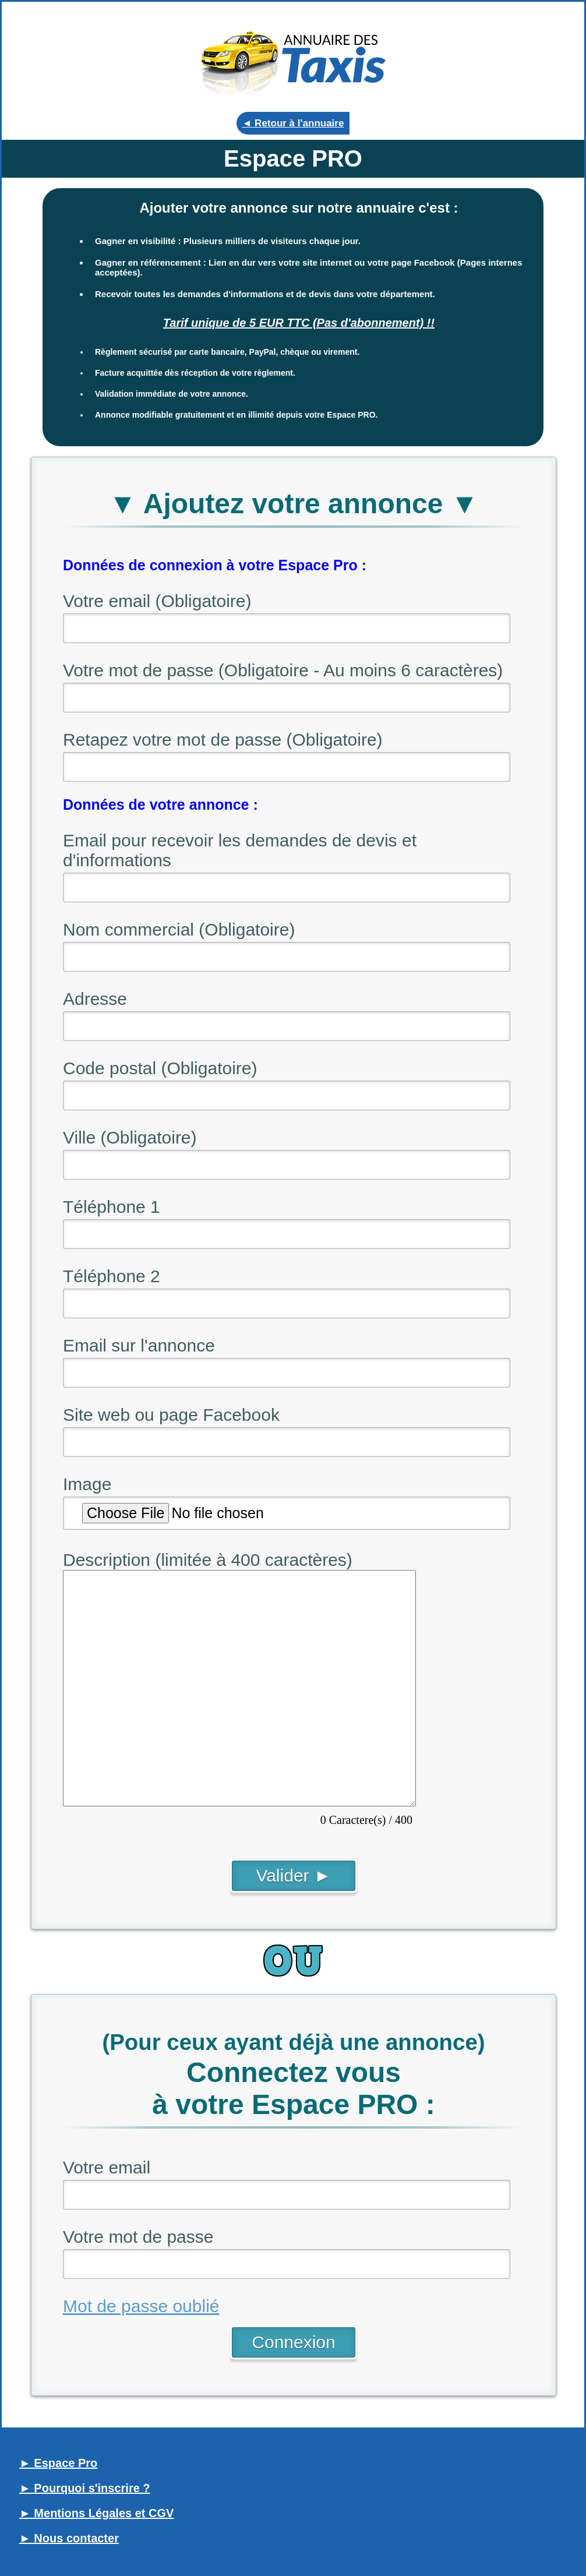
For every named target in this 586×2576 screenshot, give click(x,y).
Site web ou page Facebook (171, 1414)
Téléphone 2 (111, 1276)
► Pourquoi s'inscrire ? (84, 2488)
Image (87, 1484)
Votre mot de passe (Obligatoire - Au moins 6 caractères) (283, 670)
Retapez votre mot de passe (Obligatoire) (223, 739)
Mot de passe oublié (141, 2306)
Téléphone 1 (111, 1206)
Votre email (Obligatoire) (157, 601)
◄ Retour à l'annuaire (293, 123)
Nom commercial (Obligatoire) (179, 929)
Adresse (95, 998)
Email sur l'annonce (139, 1345)
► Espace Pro (58, 2463)
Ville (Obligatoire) (130, 1137)
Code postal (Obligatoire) (160, 1068)
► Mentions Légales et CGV (96, 2513)
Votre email (106, 2167)
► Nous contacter (69, 2538)
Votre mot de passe (138, 2236)
